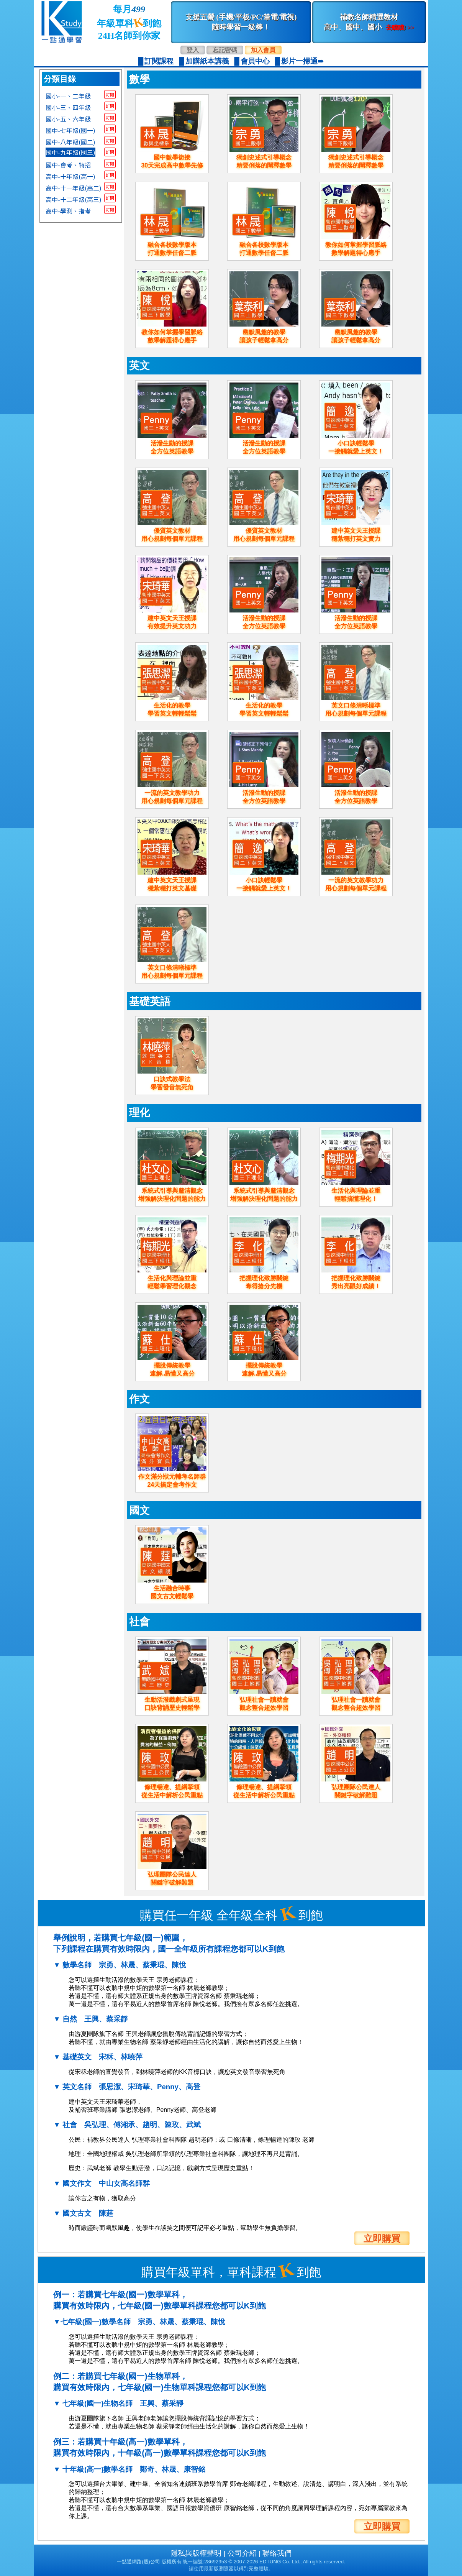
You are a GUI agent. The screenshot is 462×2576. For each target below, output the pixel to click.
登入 (193, 50)
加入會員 (263, 50)
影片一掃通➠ (302, 61)
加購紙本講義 (207, 61)
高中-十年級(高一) (70, 176)
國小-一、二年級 (68, 95)
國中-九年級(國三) (70, 152)
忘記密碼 (225, 50)
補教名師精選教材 (369, 22)
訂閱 (110, 94)
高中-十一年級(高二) (74, 187)
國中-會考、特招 (68, 164)
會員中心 (255, 61)
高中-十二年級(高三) (74, 199)
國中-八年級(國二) (70, 141)
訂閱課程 (159, 61)
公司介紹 (242, 2553)
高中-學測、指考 (68, 210)
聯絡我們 (277, 2553)
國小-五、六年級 (68, 118)
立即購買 (382, 2238)
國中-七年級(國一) (70, 130)
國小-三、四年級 (68, 107)
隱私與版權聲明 (195, 2553)
